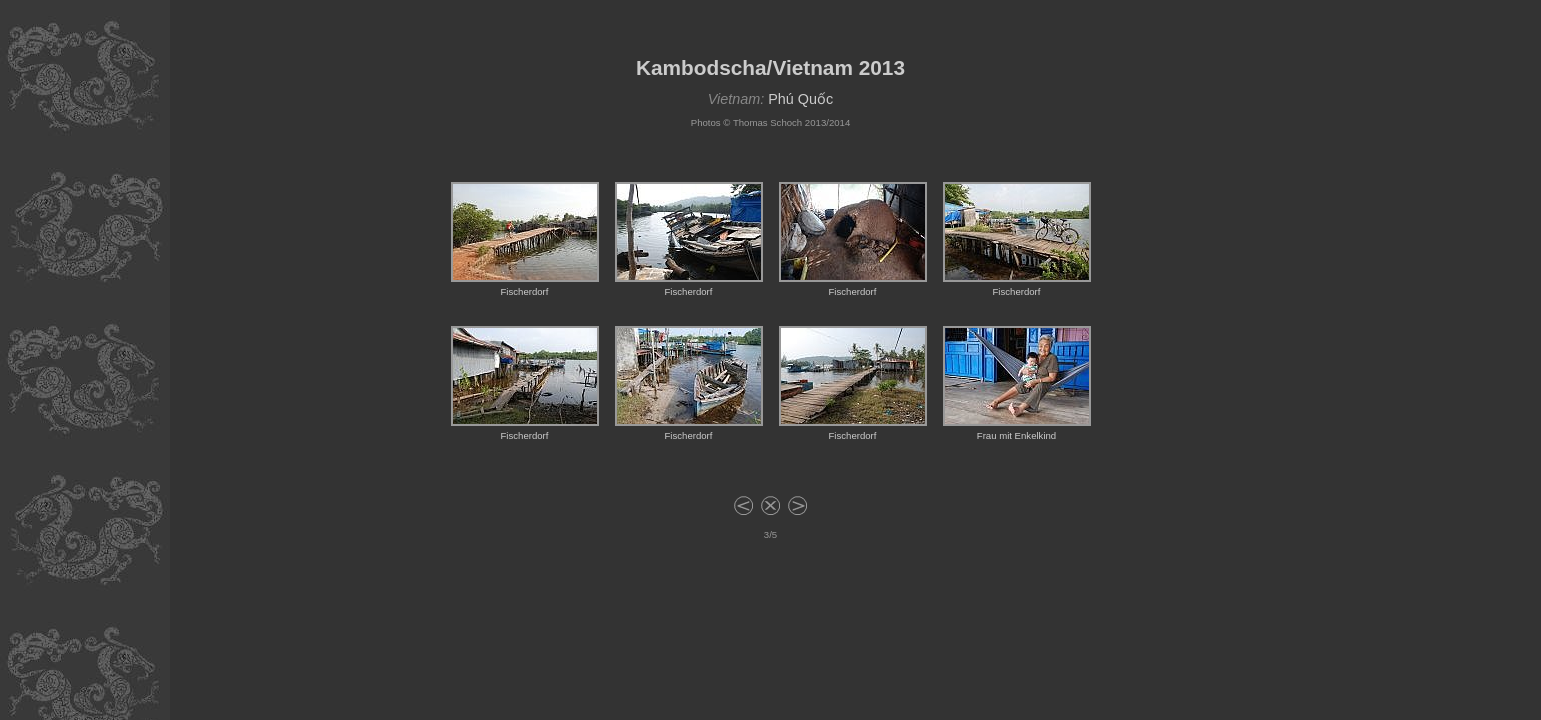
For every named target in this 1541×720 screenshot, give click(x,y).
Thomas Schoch (767, 122)
